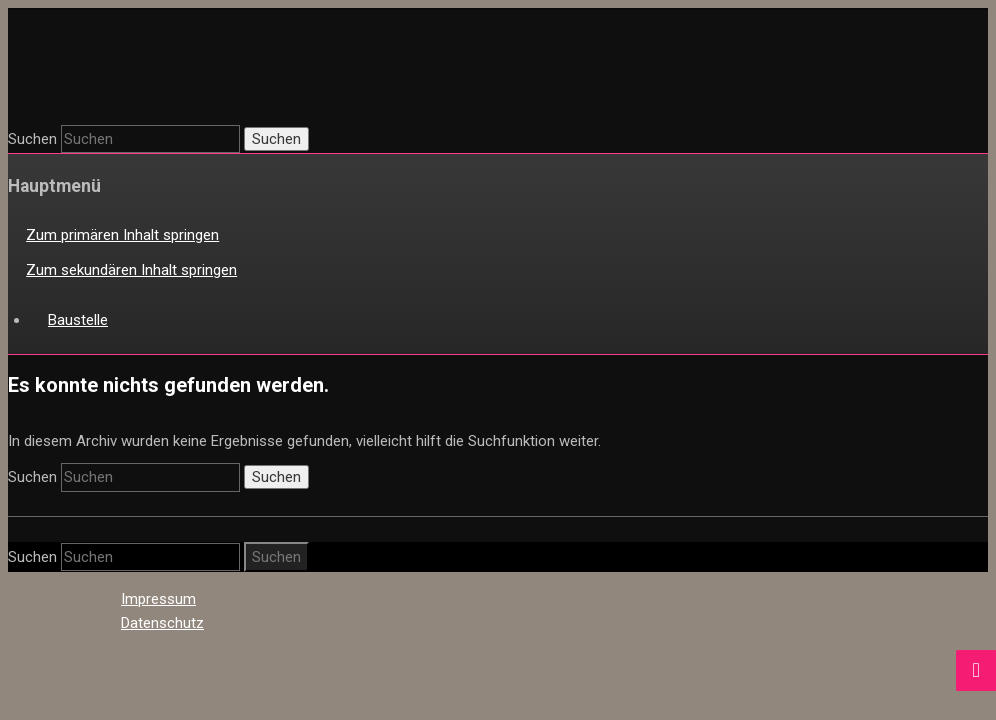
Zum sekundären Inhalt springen (131, 270)
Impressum (158, 599)
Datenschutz (162, 623)
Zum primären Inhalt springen (122, 235)
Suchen (32, 139)
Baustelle (78, 320)
